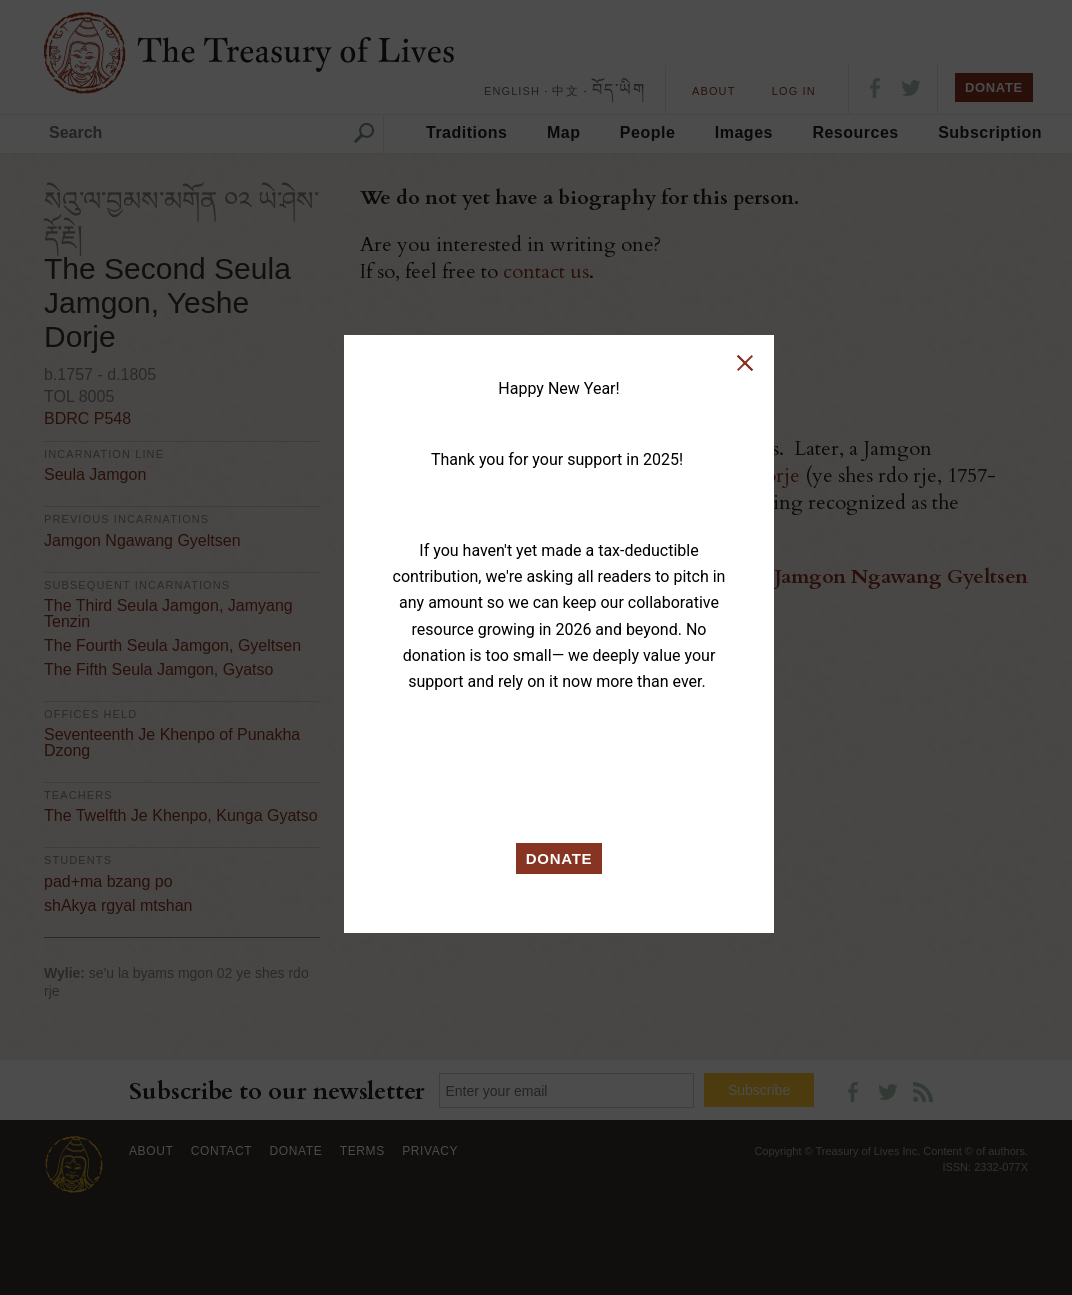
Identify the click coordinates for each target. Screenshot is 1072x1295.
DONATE (559, 858)
